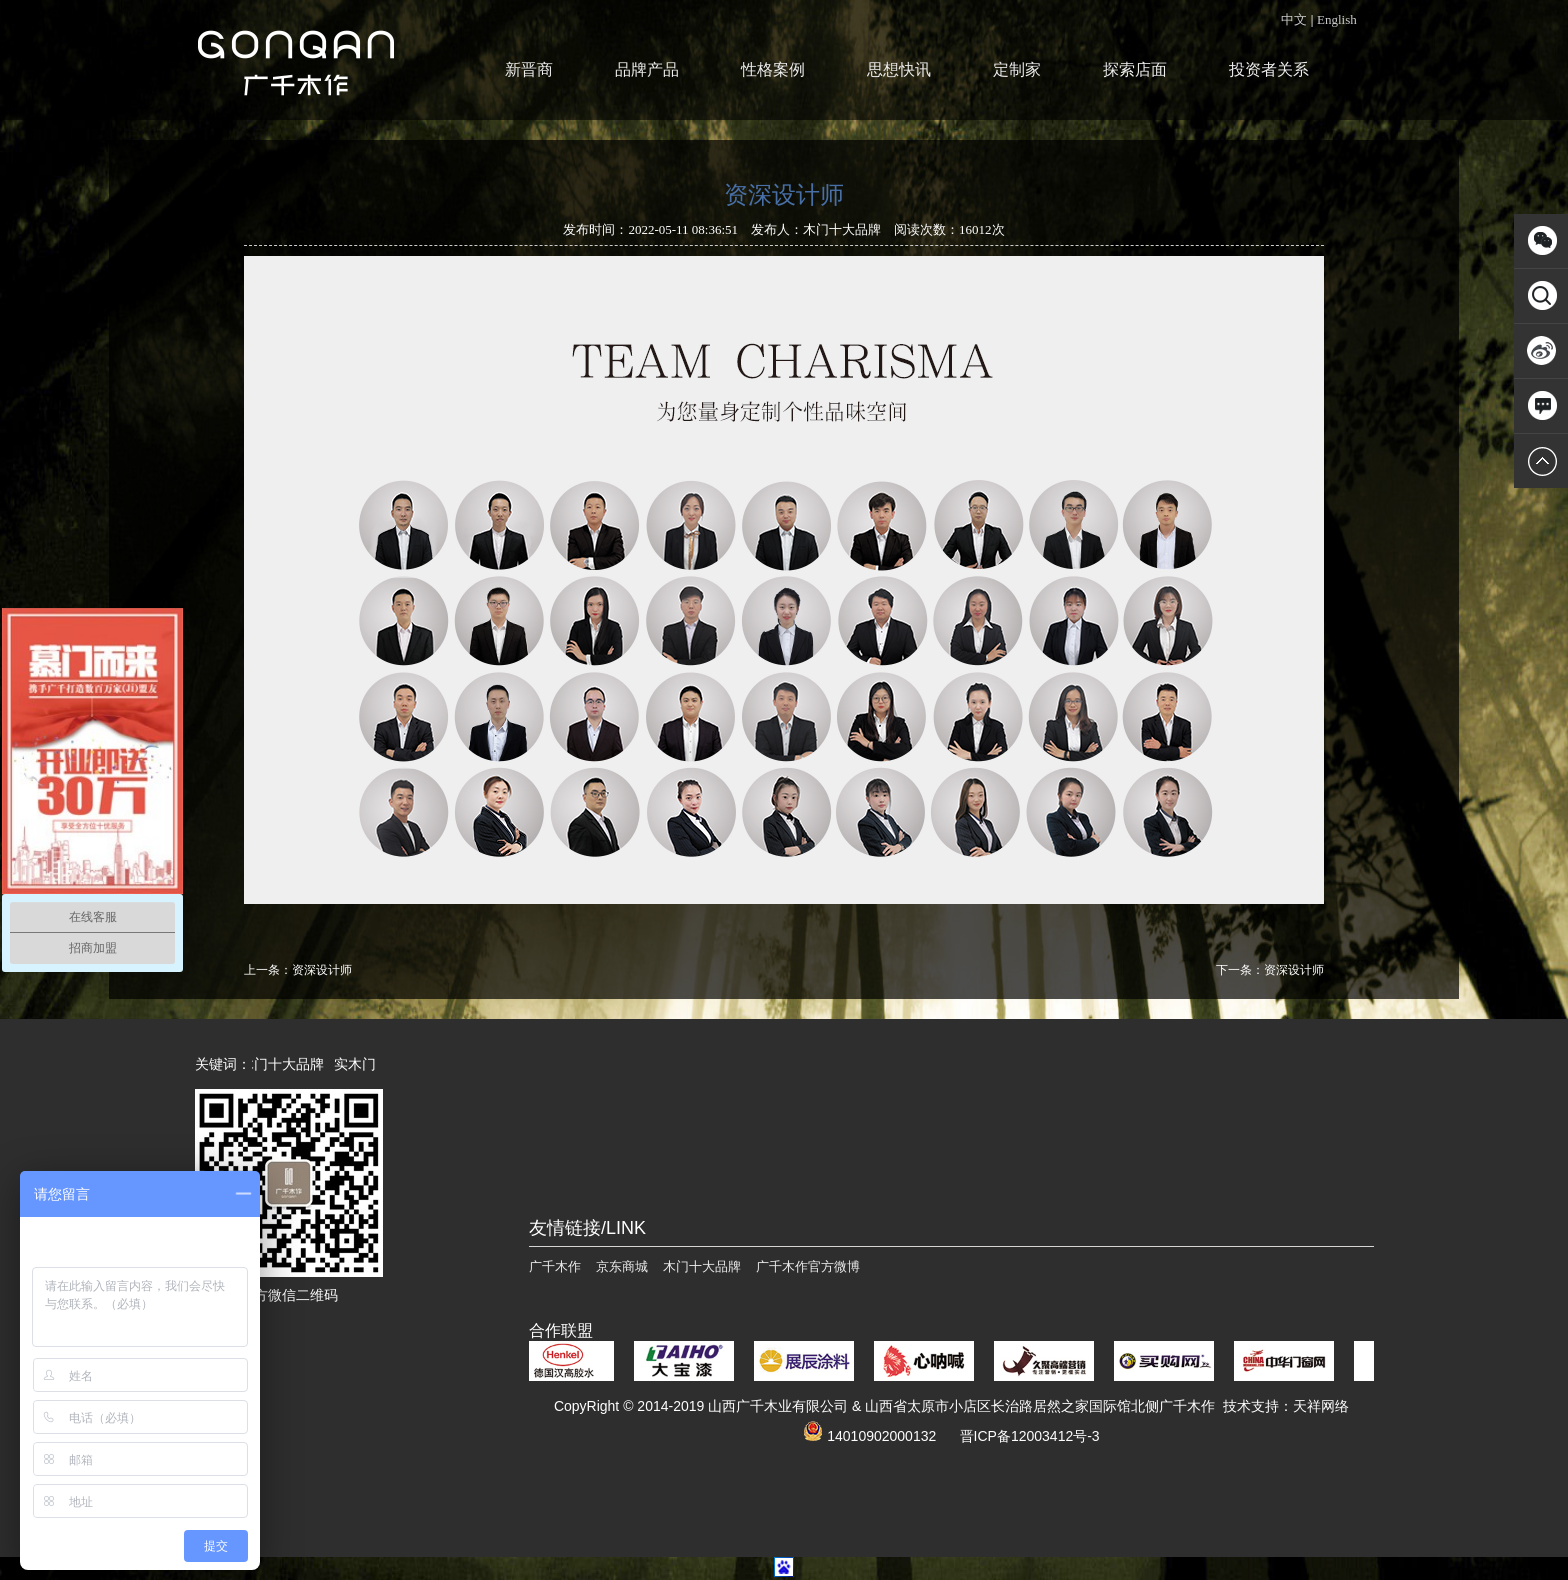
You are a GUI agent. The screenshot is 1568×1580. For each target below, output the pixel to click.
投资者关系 (1269, 69)
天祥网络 (1321, 1406)
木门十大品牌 (286, 1064)
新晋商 (529, 69)
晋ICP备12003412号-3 (1030, 1436)
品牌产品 (647, 69)
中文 (1294, 19)
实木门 (359, 1064)
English (1337, 19)
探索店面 (1135, 69)
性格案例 (773, 69)
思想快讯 (899, 69)
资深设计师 (322, 970)
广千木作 (555, 1266)
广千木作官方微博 (808, 1266)
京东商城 (622, 1266)
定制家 (1017, 69)
